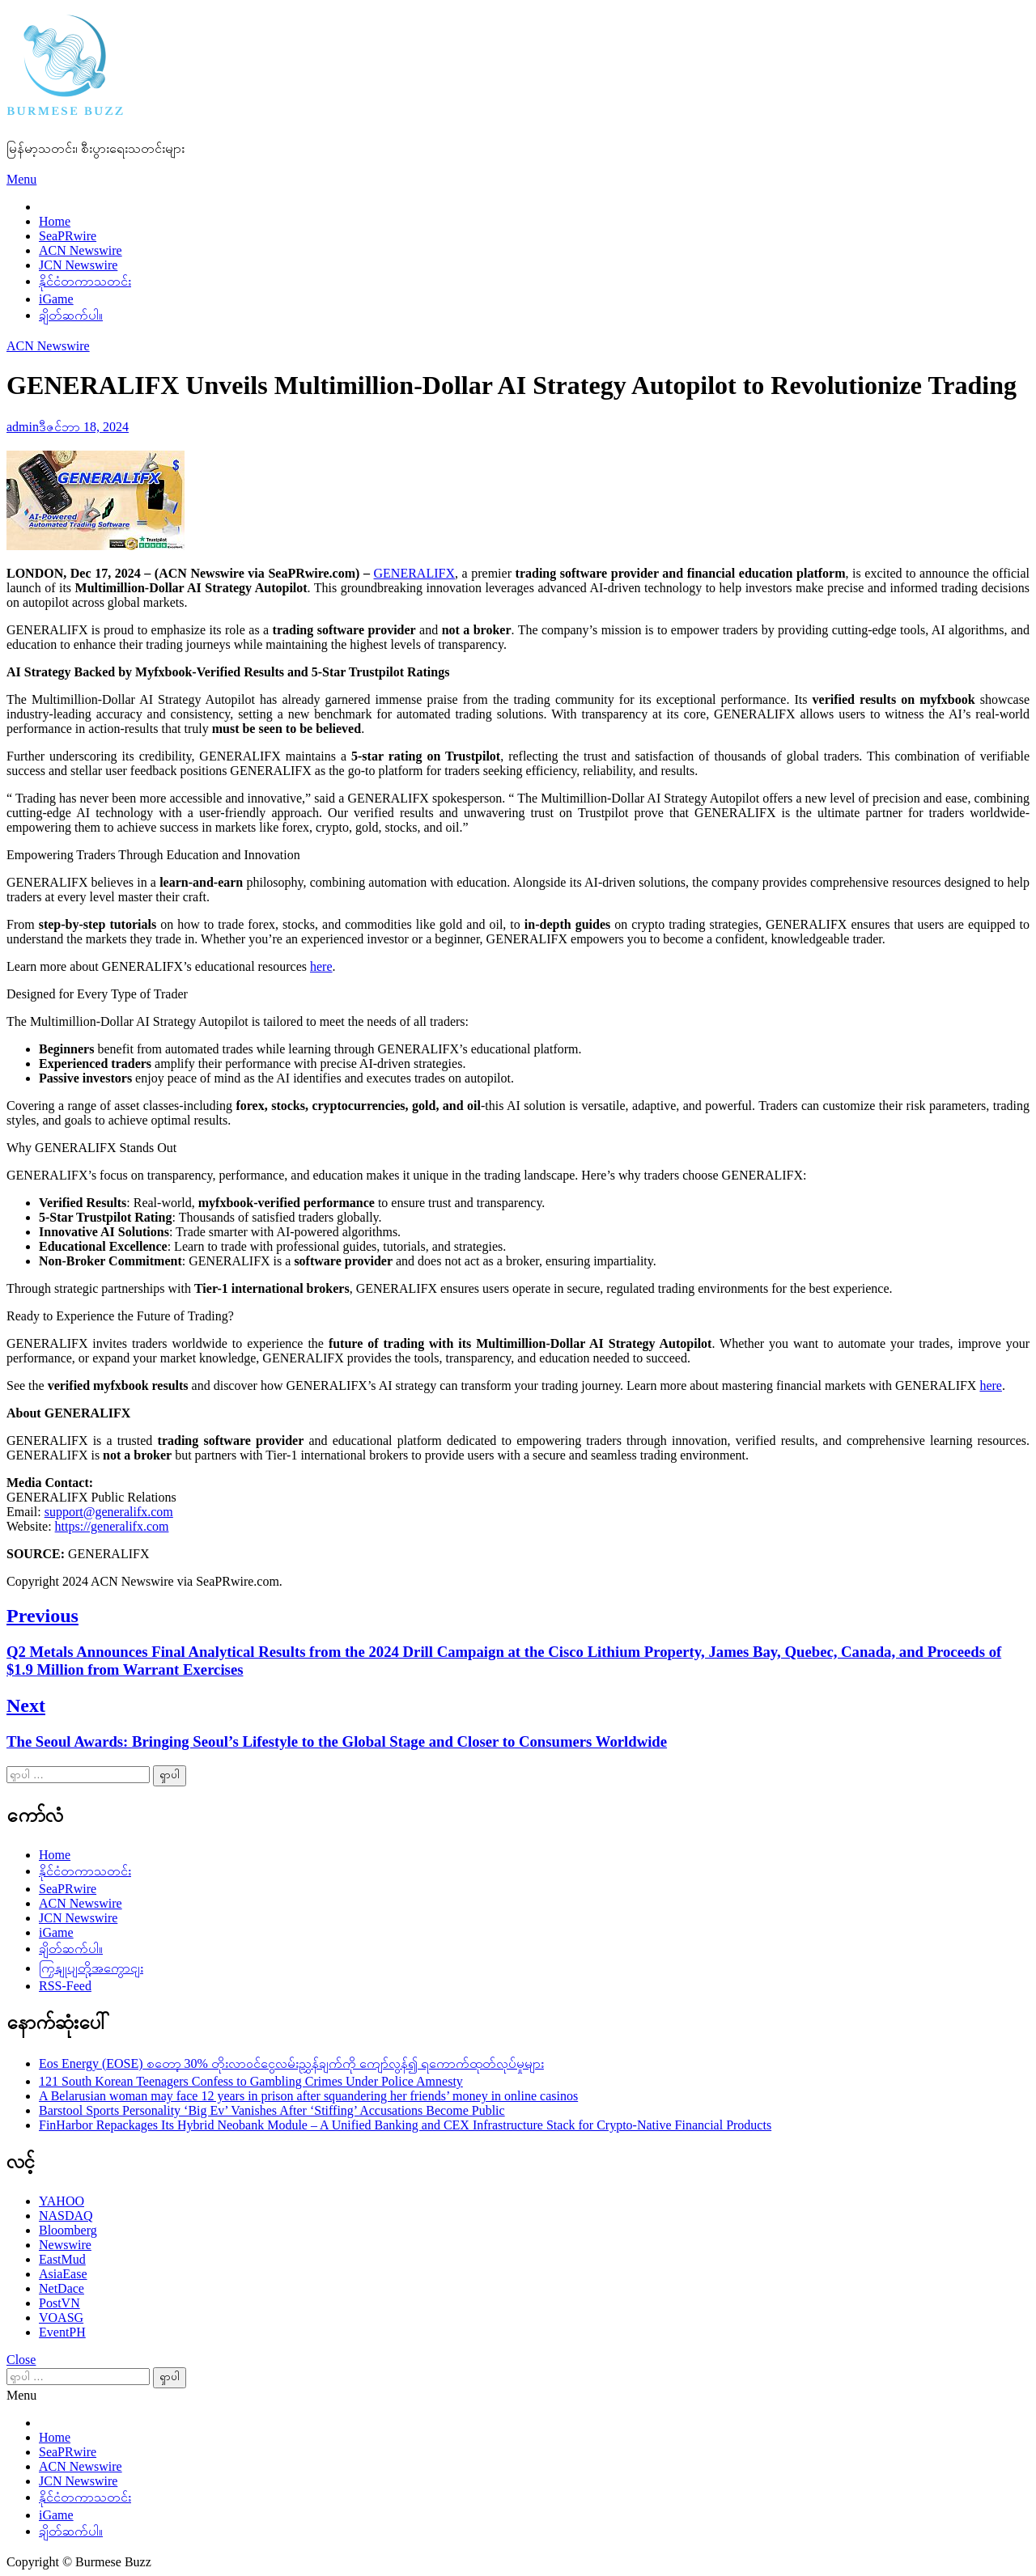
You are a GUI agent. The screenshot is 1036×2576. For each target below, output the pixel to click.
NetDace (61, 2288)
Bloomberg (68, 2230)
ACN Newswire (80, 250)
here (321, 966)
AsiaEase (63, 2274)
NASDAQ (66, 2215)
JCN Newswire (78, 265)
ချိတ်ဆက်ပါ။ (71, 315)
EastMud (62, 2259)
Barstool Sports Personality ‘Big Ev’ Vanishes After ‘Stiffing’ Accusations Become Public (272, 2110)
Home (54, 221)
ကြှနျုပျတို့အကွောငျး (91, 1968)
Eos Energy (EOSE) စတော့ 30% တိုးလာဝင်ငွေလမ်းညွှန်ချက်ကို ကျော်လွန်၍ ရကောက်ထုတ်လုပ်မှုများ (291, 2063)
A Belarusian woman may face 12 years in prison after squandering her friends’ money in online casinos (308, 2096)
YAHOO (61, 2201)
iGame (56, 299)
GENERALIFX (414, 573)
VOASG (61, 2317)
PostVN (59, 2303)
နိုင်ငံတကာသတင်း (85, 281)
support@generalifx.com (109, 1512)
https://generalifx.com (112, 1526)
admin (22, 427)
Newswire (65, 2245)
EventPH (62, 2332)
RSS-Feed (65, 1986)
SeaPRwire (67, 236)
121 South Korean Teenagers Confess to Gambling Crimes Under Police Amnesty (251, 2081)
